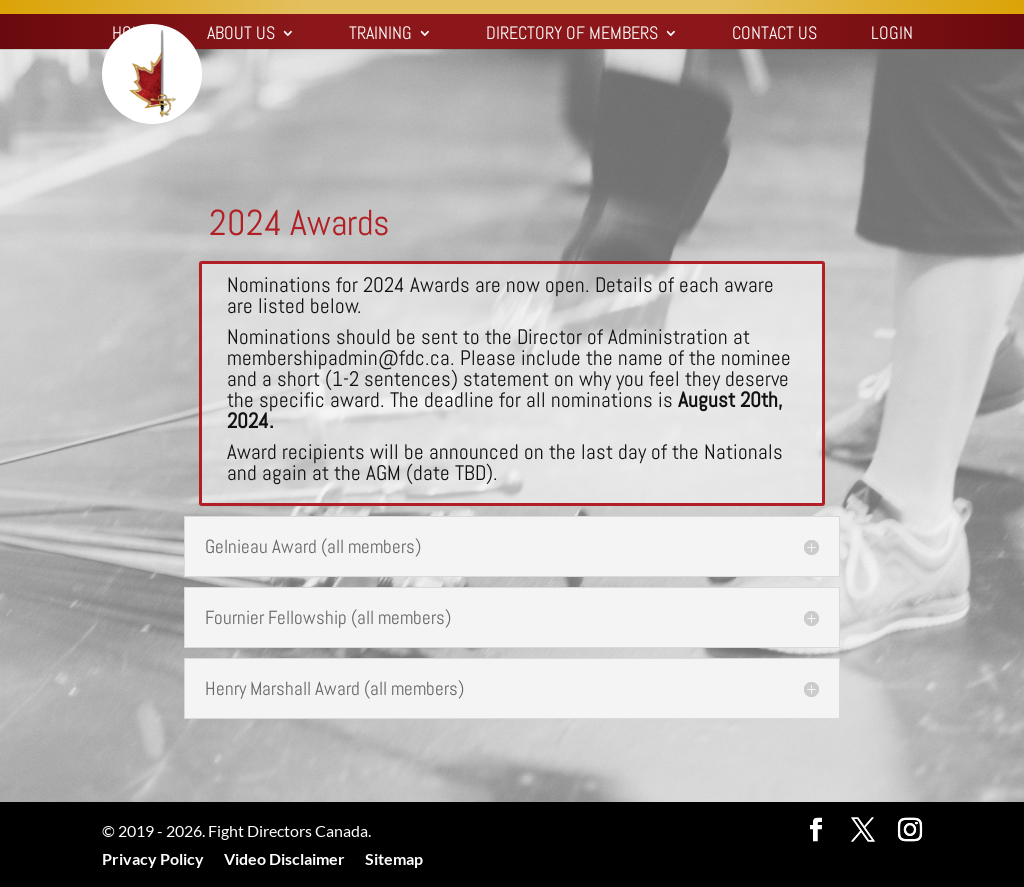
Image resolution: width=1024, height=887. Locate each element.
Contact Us (774, 35)
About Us (241, 35)
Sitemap (394, 858)
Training (380, 35)
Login (892, 35)
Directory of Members (572, 35)
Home (132, 35)
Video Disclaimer (284, 858)
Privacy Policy (153, 858)
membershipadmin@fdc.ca (338, 357)
